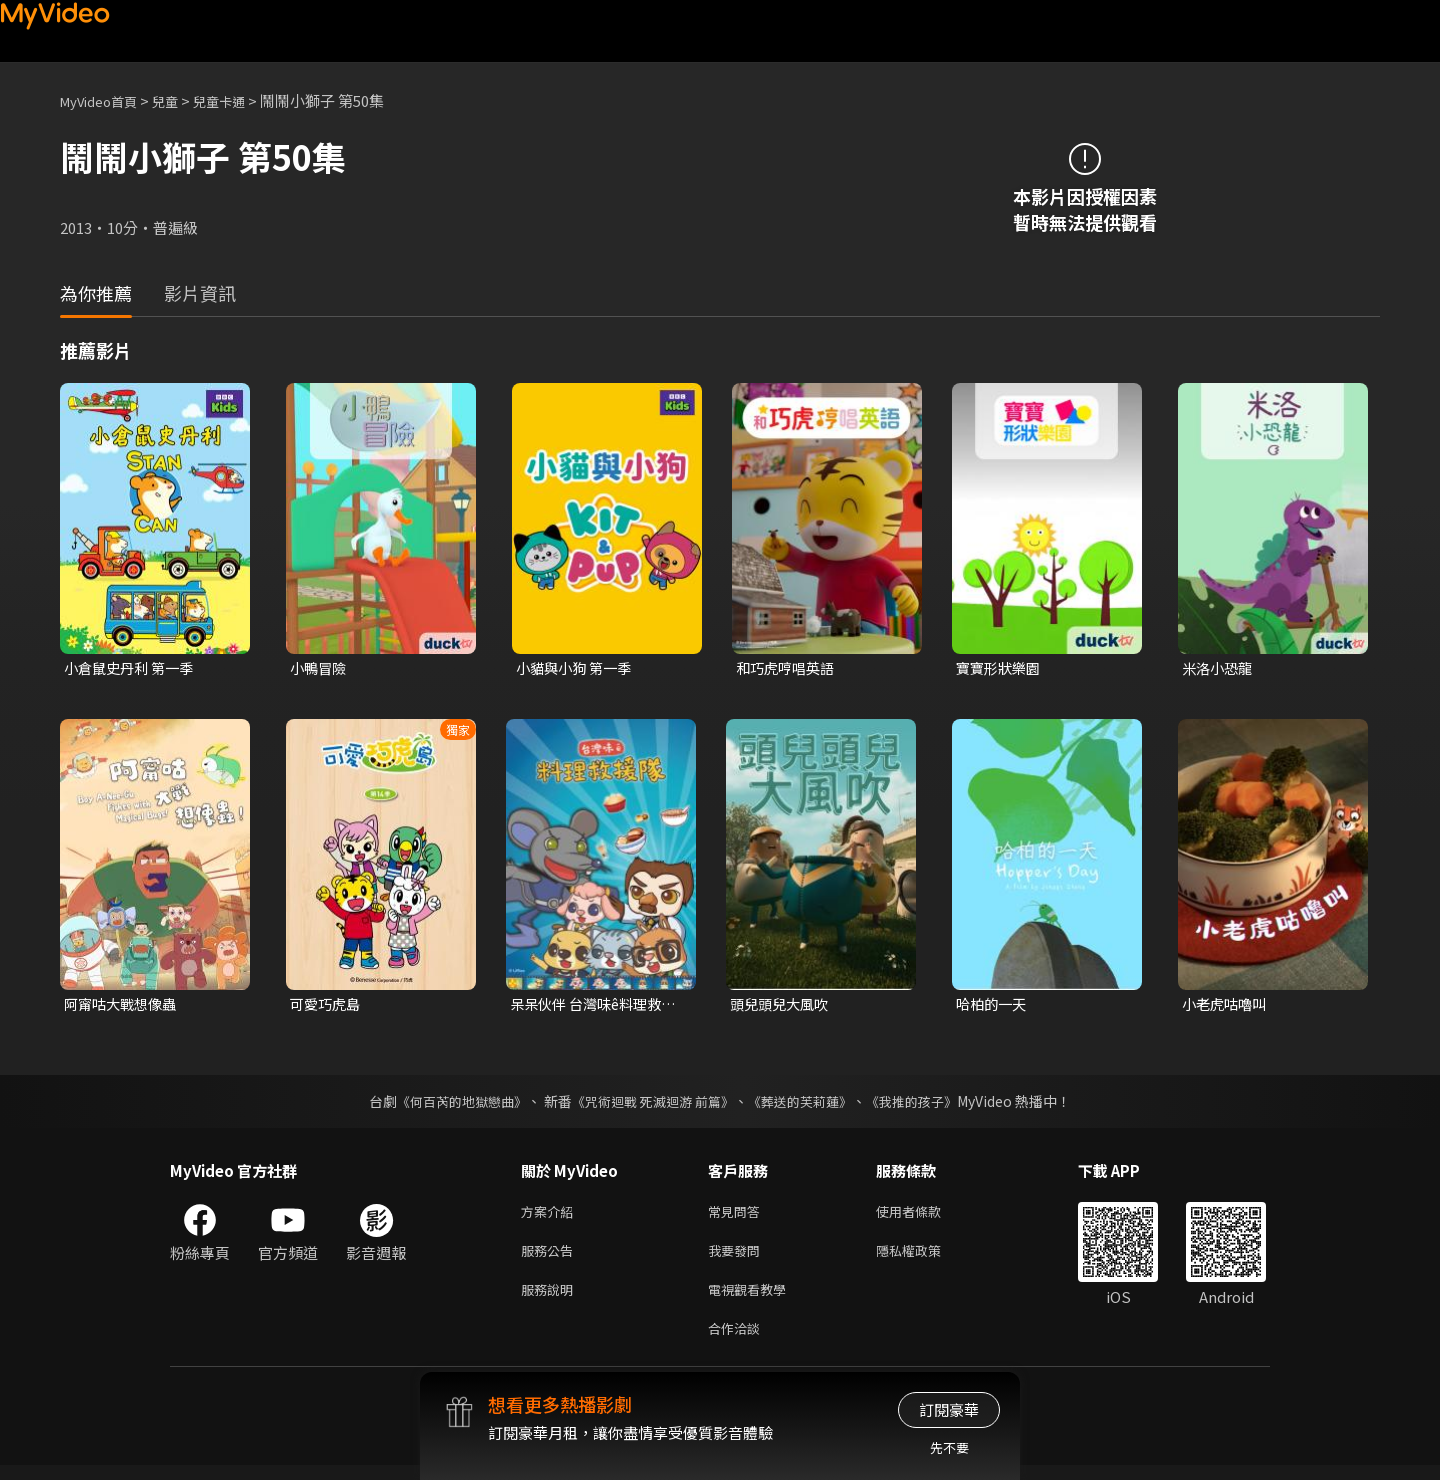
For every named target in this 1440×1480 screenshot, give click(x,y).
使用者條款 (925, 1215)
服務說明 (551, 1299)
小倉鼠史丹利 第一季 (133, 668)
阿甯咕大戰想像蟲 (124, 1006)
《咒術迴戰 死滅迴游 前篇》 (651, 1104)
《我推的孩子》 (927, 1104)
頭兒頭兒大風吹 (782, 1006)
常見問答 (738, 1215)
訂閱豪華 (949, 1409)
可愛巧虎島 (327, 1006)
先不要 (949, 1447)
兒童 (181, 100)
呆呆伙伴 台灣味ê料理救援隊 (591, 1007)
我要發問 (738, 1257)
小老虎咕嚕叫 (1227, 1006)
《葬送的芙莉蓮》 (808, 1104)
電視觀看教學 (753, 1299)
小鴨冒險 (320, 668)
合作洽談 (738, 1341)
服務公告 (551, 1257)
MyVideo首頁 (105, 100)
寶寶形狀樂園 (1001, 668)
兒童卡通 (241, 100)
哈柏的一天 (993, 1006)
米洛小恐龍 (1219, 668)
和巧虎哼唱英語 (788, 668)
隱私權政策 (925, 1257)
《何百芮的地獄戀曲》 (449, 1104)
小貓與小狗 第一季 (577, 668)
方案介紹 (551, 1215)
